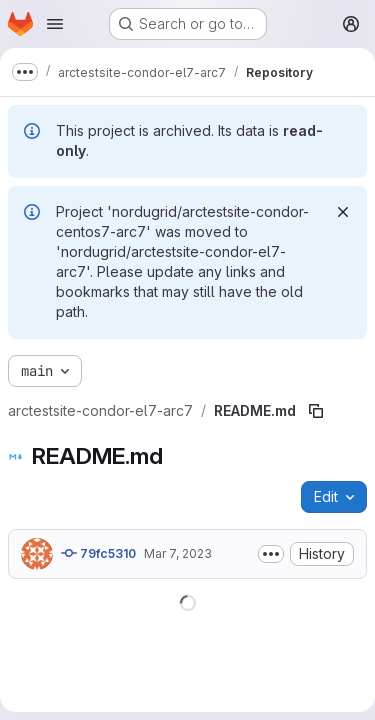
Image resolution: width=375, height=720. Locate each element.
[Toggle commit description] (271, 554)
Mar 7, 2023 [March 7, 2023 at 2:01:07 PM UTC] (178, 553)
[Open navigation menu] (55, 24)
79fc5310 (98, 553)
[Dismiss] (343, 212)
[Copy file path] (316, 411)
